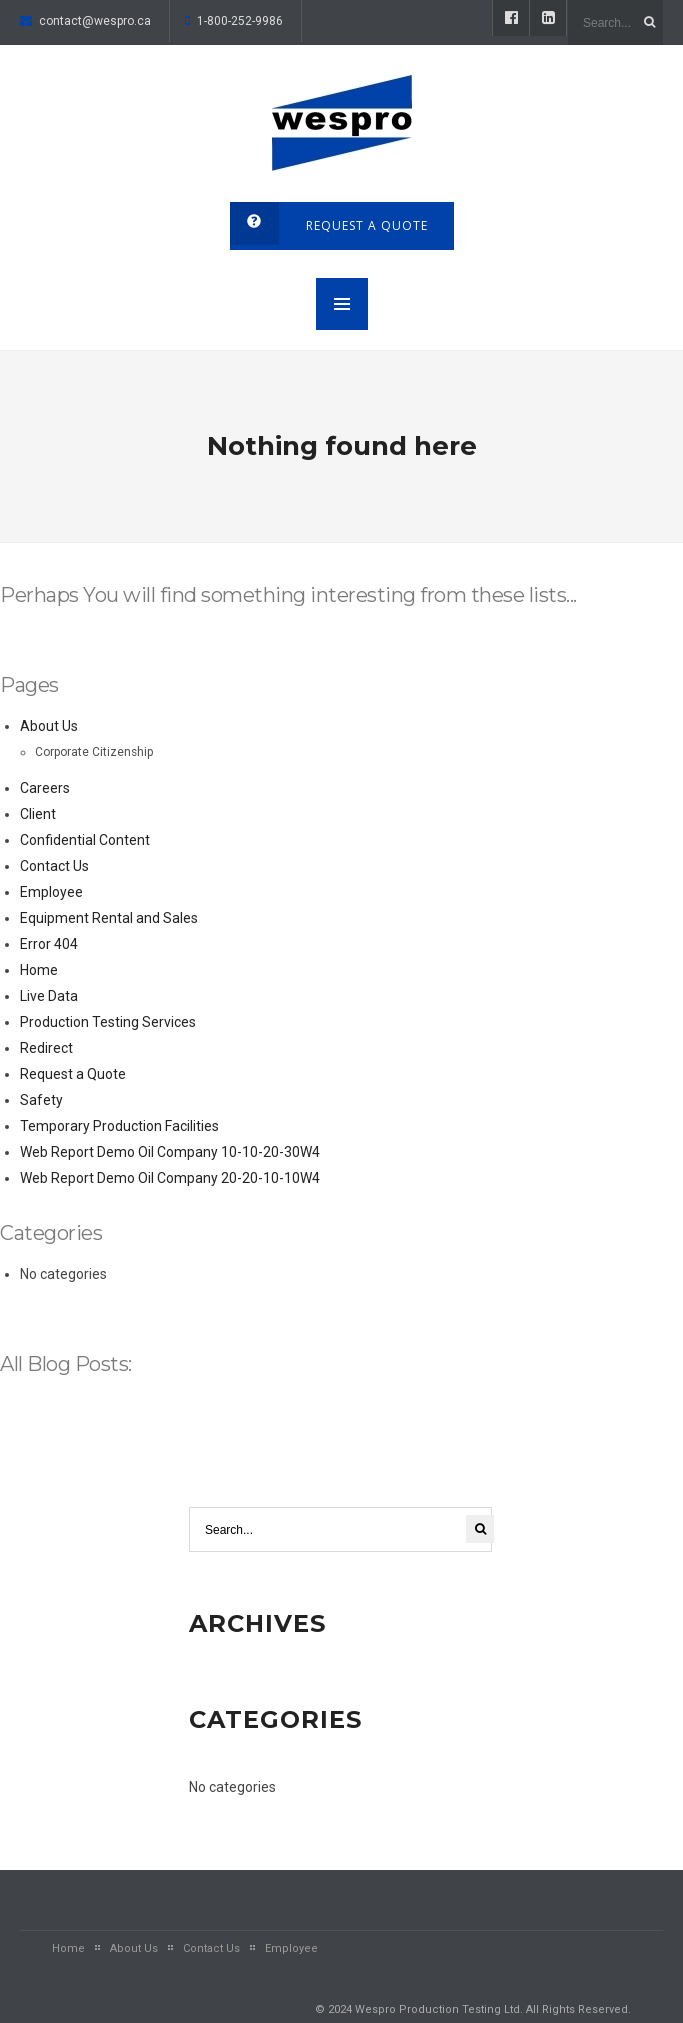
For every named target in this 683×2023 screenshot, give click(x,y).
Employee (51, 892)
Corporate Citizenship (94, 752)
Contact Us (54, 866)
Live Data (49, 996)
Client (38, 814)
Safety (41, 1100)
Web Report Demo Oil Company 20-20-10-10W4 (170, 1178)
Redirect (46, 1048)
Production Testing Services (108, 1022)
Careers (45, 788)
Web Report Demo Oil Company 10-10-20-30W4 (170, 1152)
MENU (342, 304)
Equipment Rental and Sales (109, 918)
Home (39, 970)
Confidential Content (85, 840)
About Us (49, 726)
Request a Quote (73, 1074)
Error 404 (49, 944)
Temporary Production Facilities (119, 1126)
